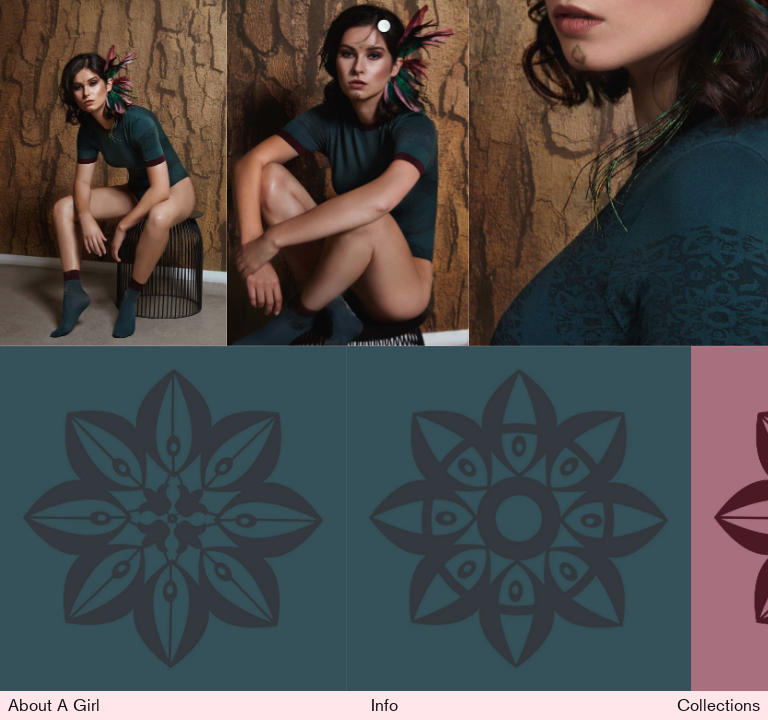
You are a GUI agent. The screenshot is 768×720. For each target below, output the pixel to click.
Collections (718, 704)
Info (384, 704)
